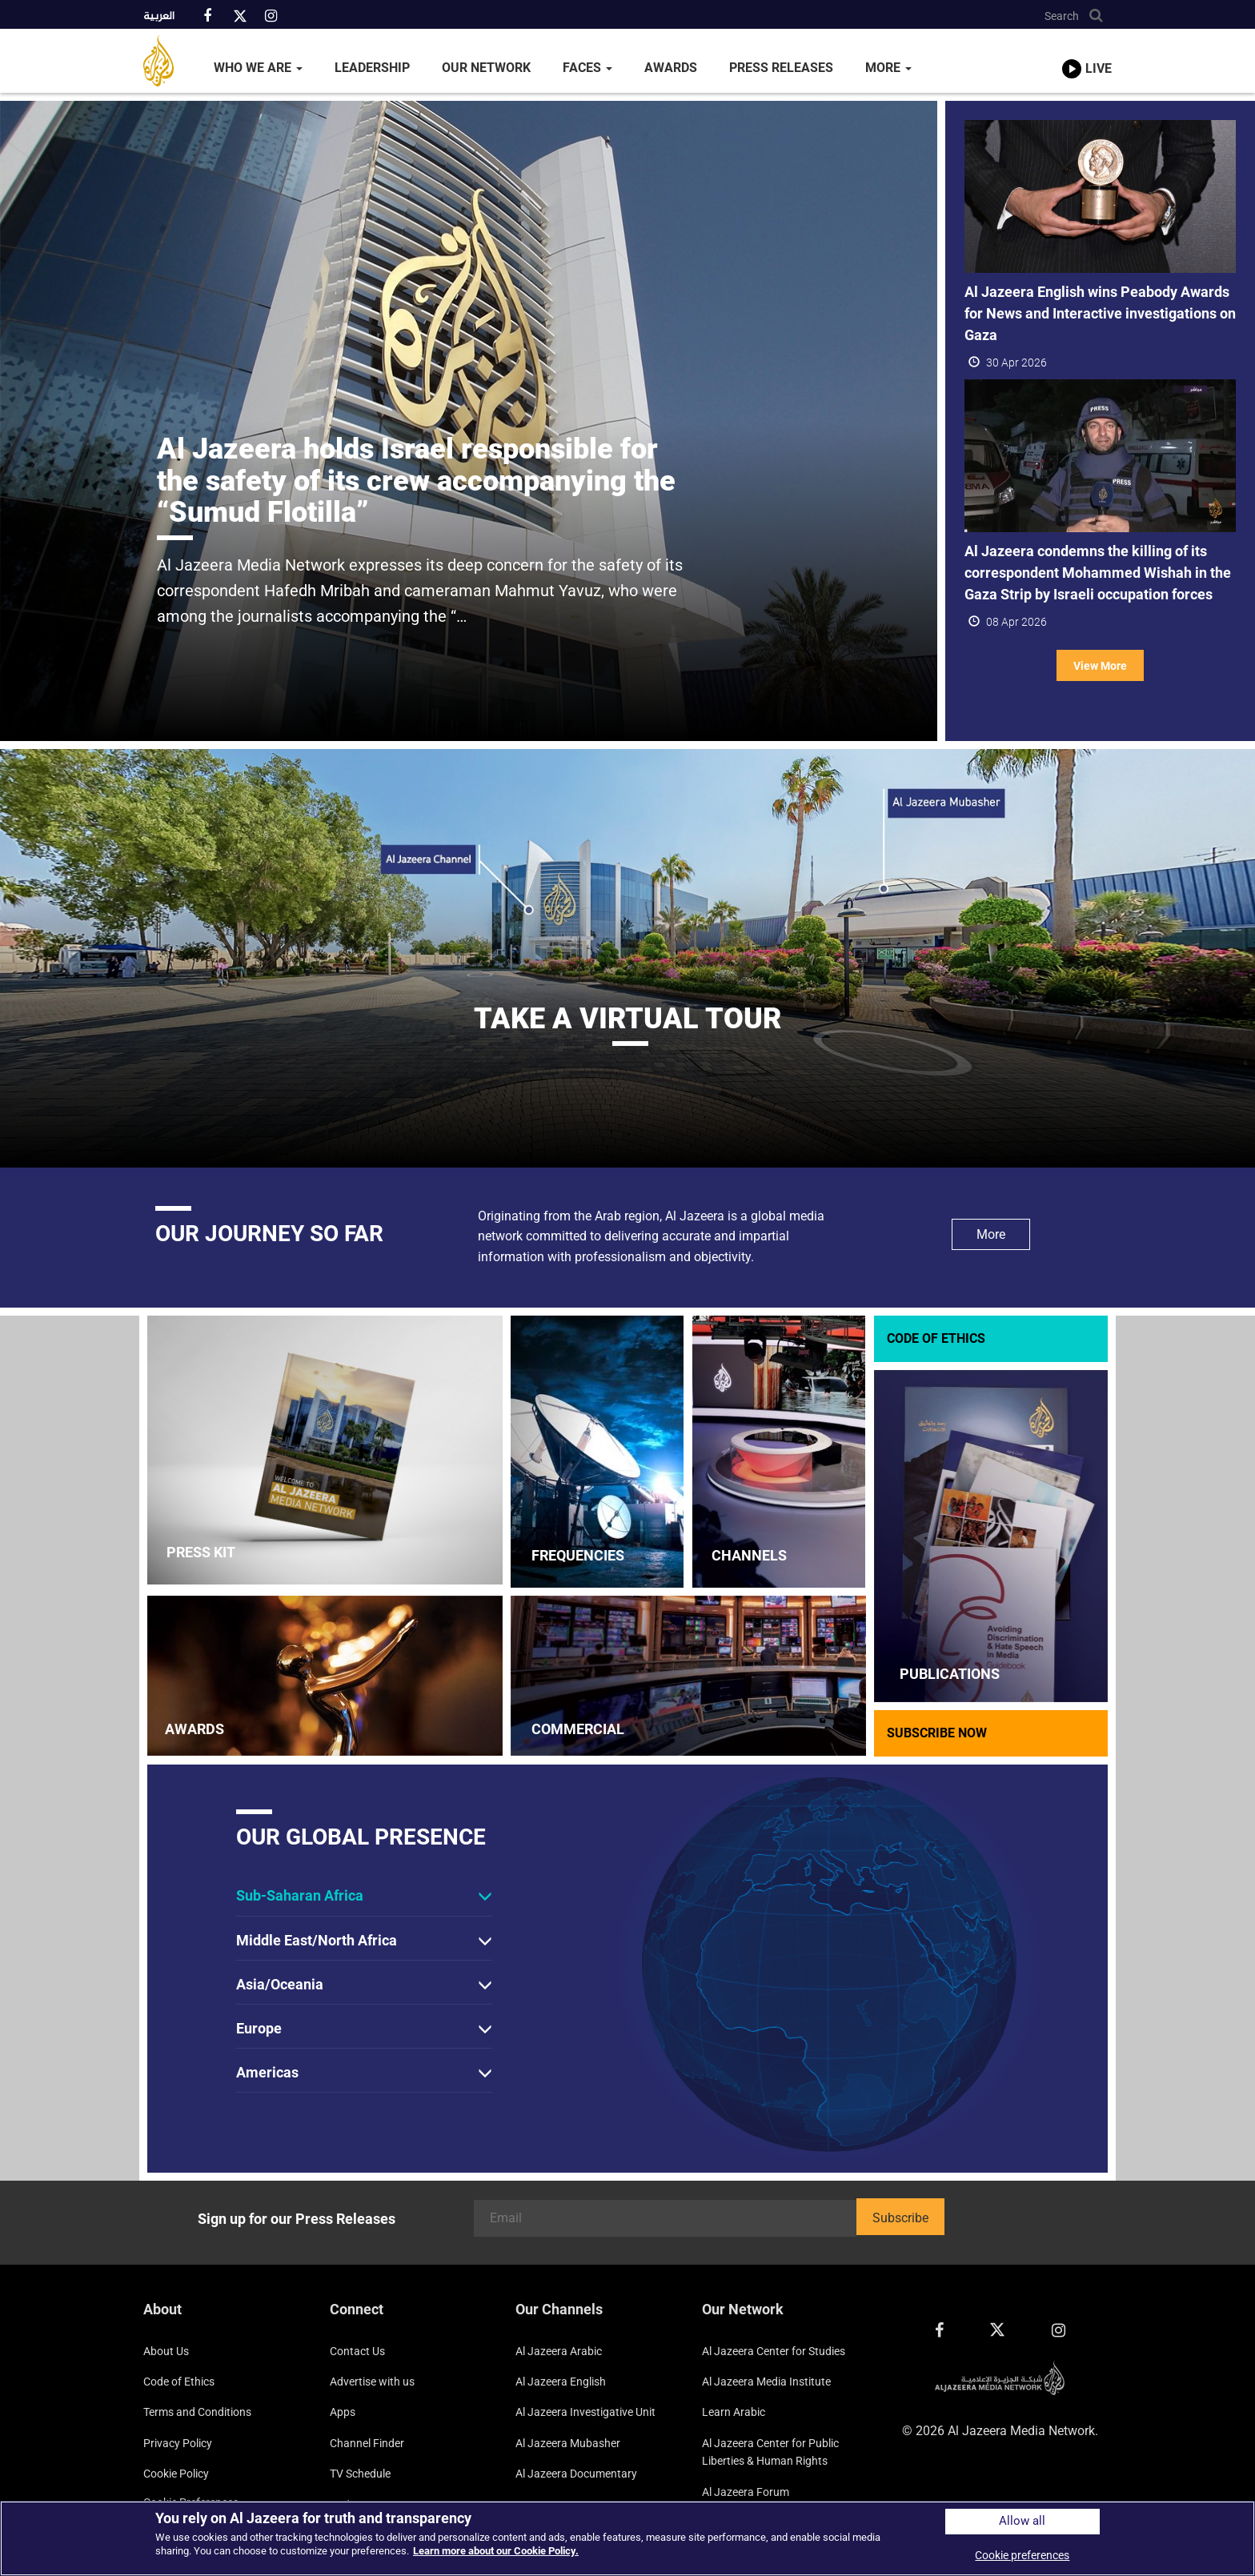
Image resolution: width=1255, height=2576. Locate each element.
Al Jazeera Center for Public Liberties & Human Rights (770, 2452)
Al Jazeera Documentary (576, 2473)
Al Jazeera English (560, 2381)
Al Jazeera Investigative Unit (585, 2412)
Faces (587, 67)
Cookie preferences (1022, 2555)
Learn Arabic (733, 2412)
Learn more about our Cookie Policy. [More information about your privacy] (496, 2551)
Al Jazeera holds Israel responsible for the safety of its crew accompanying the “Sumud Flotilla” (416, 480)
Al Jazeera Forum (745, 2492)
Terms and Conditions (197, 2412)
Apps (342, 2412)
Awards (670, 67)
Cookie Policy (176, 2473)
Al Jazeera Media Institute (766, 2381)
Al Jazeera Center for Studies (773, 2351)
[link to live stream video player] (1087, 53)
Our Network (486, 67)
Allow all (1022, 2521)
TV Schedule (360, 2473)
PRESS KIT (200, 1552)
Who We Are (258, 67)
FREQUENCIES (577, 1555)
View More (1100, 665)
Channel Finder (367, 2443)
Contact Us (357, 2351)
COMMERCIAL (577, 1729)
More (888, 67)
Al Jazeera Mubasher (567, 2443)
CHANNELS (749, 1555)
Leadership (372, 67)
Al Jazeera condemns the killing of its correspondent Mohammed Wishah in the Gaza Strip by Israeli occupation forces (1097, 573)
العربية (158, 17)
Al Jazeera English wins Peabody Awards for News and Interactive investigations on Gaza (1100, 313)
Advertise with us (372, 2381)
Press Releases (781, 67)
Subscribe (900, 2217)
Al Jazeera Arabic (558, 2351)
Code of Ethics (179, 2381)
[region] (627, 2538)
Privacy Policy (177, 2443)
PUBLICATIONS (950, 1673)
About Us (166, 2351)
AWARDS (194, 1729)
